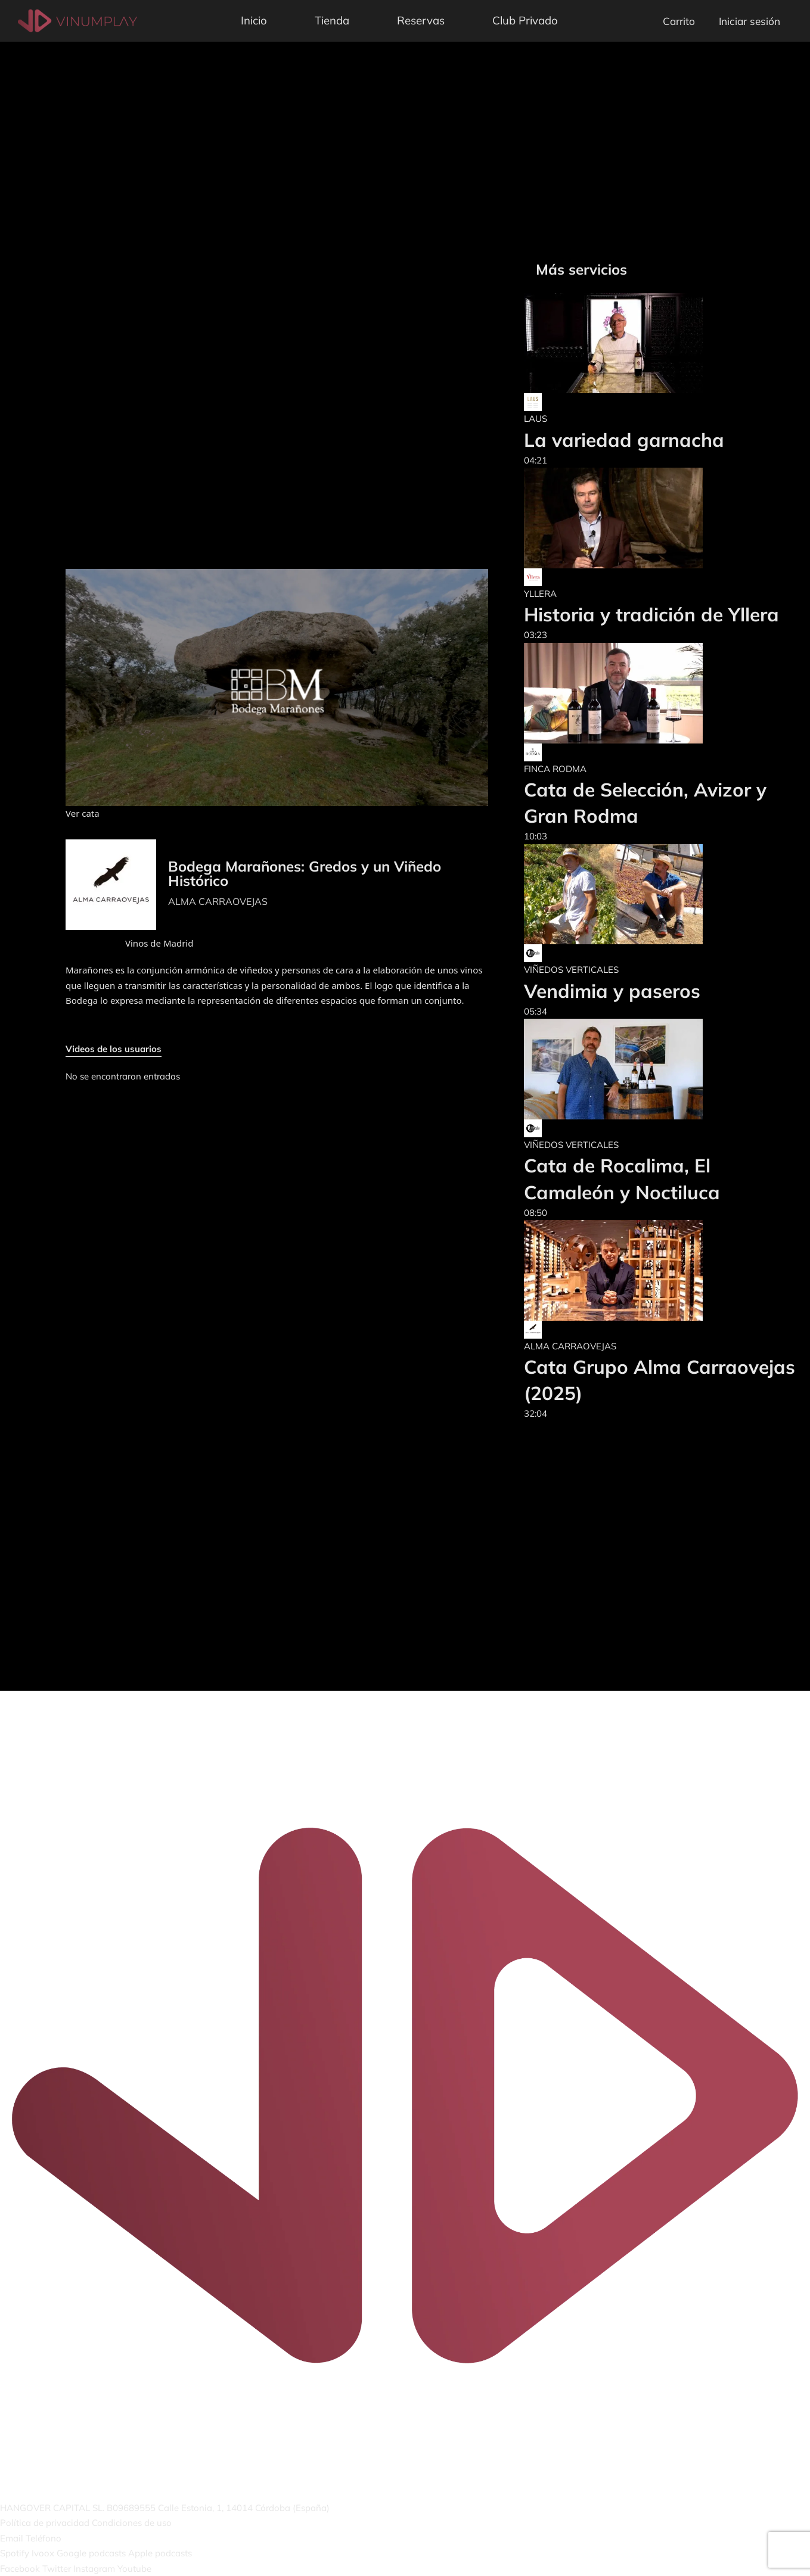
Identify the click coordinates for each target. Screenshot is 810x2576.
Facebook (20, 2568)
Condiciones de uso (132, 2522)
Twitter (56, 2568)
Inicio (254, 20)
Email (11, 2538)
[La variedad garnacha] (624, 343)
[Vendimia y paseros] (613, 894)
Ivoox (43, 2553)
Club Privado (525, 20)
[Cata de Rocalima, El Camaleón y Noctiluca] (661, 1069)
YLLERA (540, 593)
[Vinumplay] (77, 20)
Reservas (421, 20)
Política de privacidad (44, 2522)
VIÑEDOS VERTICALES (571, 969)
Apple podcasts (160, 2553)
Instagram (94, 2568)
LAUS (535, 418)
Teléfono (43, 2538)
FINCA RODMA (555, 768)
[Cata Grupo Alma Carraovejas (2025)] (661, 1270)
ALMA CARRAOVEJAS (218, 901)
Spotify (14, 2553)
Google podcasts (91, 2553)
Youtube (134, 2568)
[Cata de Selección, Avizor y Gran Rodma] (661, 693)
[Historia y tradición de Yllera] (651, 518)
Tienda (332, 20)
